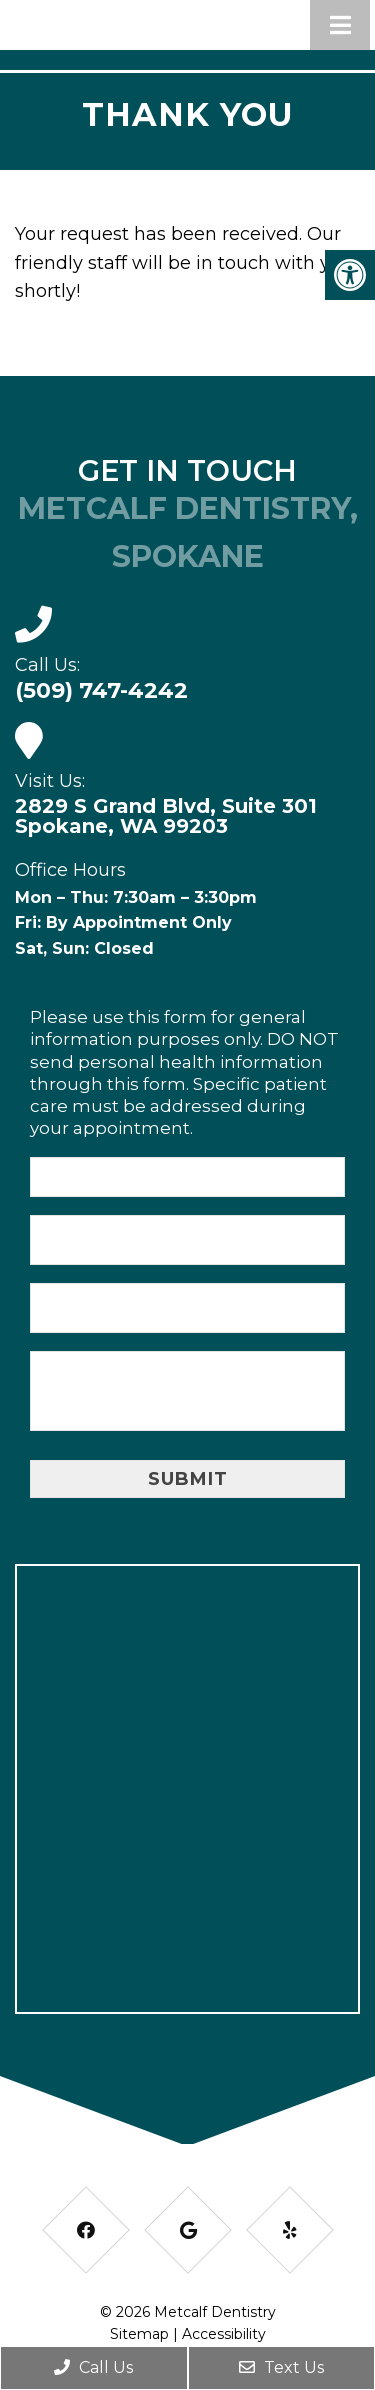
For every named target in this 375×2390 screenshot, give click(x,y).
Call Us (93, 2367)
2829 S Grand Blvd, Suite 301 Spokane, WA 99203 (166, 816)
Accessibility (224, 2334)
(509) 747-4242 (101, 691)
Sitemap (139, 2334)
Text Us (281, 2367)
